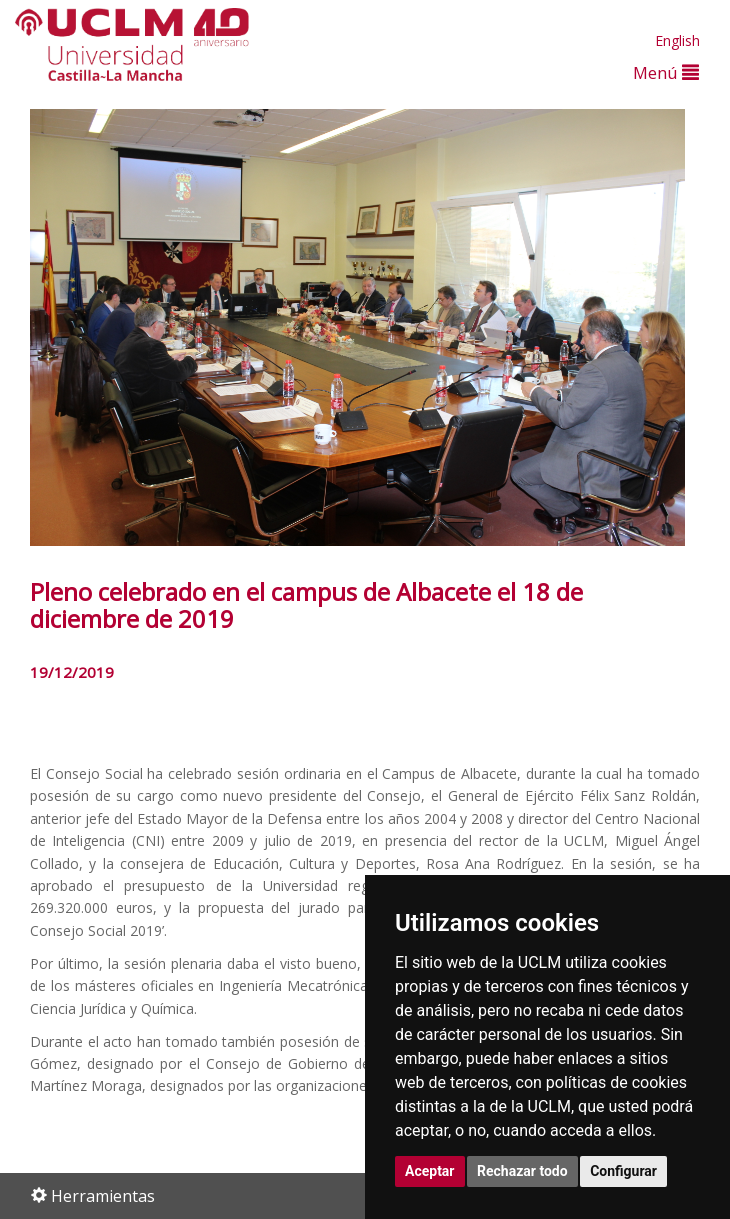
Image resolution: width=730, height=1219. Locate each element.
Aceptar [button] (430, 1171)
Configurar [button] (623, 1171)
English (677, 40)
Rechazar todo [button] (522, 1171)
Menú (666, 72)
